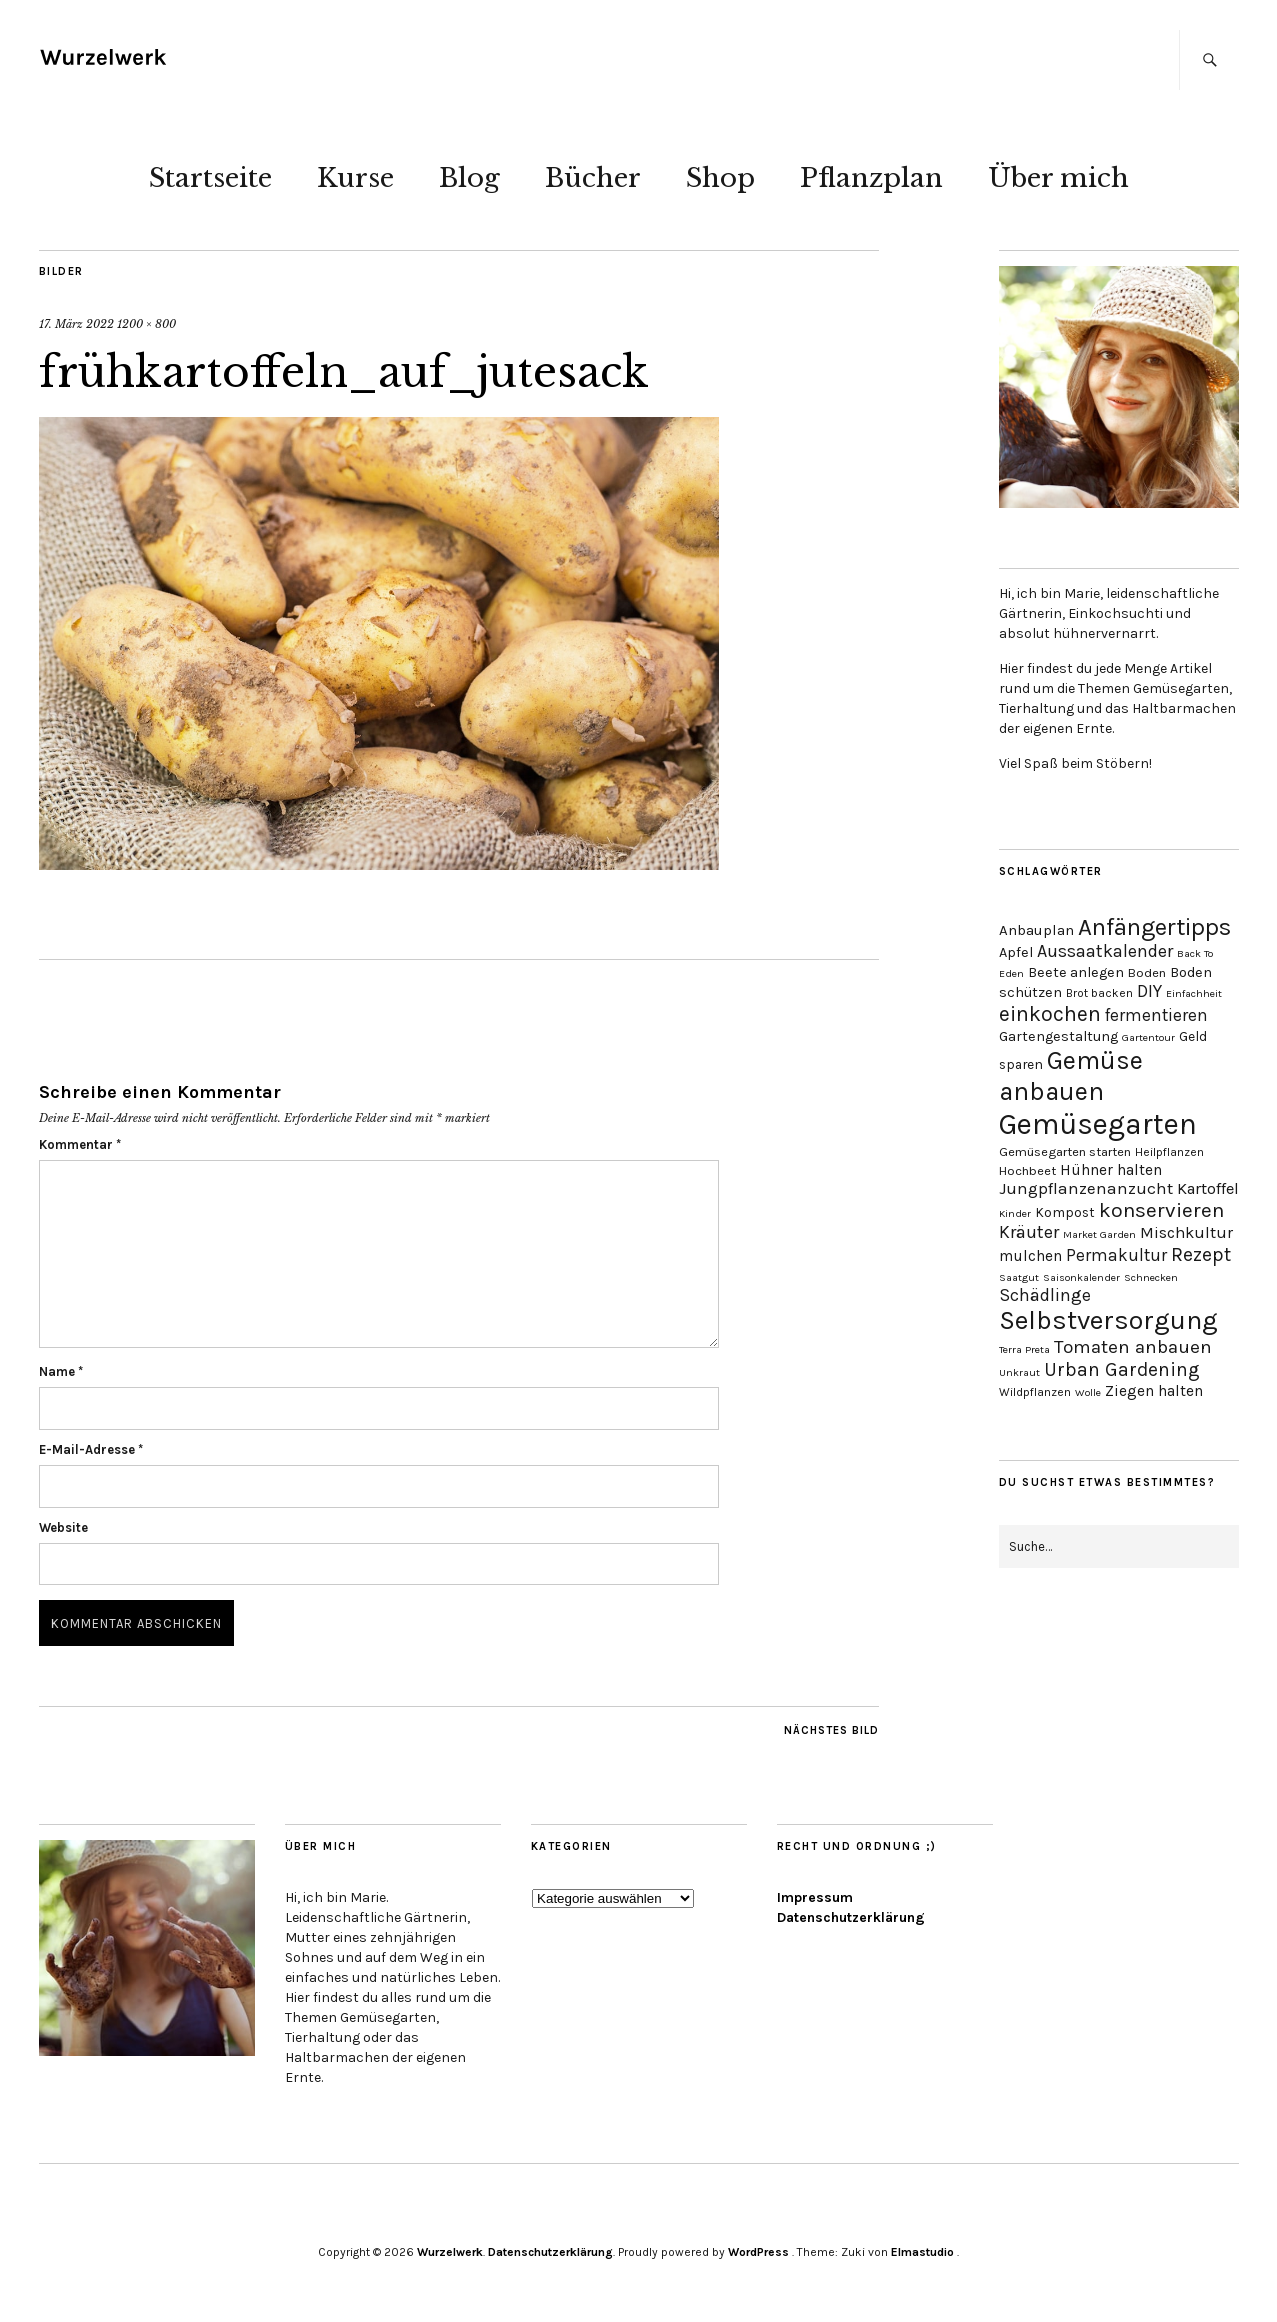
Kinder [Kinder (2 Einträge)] (1015, 1213)
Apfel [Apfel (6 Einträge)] (1016, 952)
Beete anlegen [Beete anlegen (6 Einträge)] (1076, 972)
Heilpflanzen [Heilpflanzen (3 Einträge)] (1169, 1152)
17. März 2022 (76, 324)
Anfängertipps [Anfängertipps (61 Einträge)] (1154, 927)
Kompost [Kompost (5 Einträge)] (1065, 1212)
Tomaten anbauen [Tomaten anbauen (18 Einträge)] (1133, 1347)
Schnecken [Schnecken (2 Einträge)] (1151, 1277)
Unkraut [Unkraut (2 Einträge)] (1019, 1372)
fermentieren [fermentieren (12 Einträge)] (1156, 1015)
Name (61, 1371)
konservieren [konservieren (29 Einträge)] (1161, 1210)
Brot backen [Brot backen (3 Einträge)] (1099, 993)
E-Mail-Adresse (91, 1449)
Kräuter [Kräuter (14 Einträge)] (1029, 1232)
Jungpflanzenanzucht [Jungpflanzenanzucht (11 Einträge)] (1086, 1188)
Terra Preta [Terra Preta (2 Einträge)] (1024, 1349)
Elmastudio (922, 2252)
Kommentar (80, 1144)
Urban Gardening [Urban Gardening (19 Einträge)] (1122, 1369)
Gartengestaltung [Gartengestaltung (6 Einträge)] (1058, 1036)
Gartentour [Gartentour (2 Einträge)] (1148, 1037)
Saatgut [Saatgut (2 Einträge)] (1019, 1277)
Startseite (210, 178)
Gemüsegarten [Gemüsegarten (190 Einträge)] (1098, 1124)
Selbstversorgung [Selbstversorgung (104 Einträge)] (1108, 1320)
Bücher (593, 178)
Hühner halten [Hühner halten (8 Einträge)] (1111, 1170)
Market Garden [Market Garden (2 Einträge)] (1099, 1234)
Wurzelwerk (450, 2252)
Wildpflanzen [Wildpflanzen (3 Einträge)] (1035, 1392)
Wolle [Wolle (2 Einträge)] (1088, 1392)
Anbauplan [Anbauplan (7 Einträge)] (1036, 930)
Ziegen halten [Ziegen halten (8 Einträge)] (1154, 1391)
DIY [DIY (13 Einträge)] (1149, 991)
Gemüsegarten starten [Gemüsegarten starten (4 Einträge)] (1065, 1151)
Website (63, 1527)
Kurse (355, 178)
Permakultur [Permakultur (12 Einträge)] (1116, 1255)
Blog (469, 178)
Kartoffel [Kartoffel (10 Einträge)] (1208, 1188)
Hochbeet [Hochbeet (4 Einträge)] (1027, 1170)
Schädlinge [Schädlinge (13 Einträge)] (1045, 1295)
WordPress (758, 2252)
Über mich (1058, 178)
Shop (720, 178)
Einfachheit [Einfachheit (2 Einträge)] (1194, 993)
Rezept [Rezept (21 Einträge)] (1201, 1254)
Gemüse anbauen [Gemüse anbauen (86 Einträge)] (1071, 1076)
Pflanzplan (871, 178)
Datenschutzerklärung (851, 1917)
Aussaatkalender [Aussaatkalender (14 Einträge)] (1105, 951)
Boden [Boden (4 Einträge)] (1147, 972)
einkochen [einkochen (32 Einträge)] (1050, 1013)
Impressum (815, 1897)
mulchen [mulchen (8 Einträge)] (1030, 1256)
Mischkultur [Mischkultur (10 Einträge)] (1186, 1232)
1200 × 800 (146, 324)
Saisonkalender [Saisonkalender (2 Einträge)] (1081, 1277)
